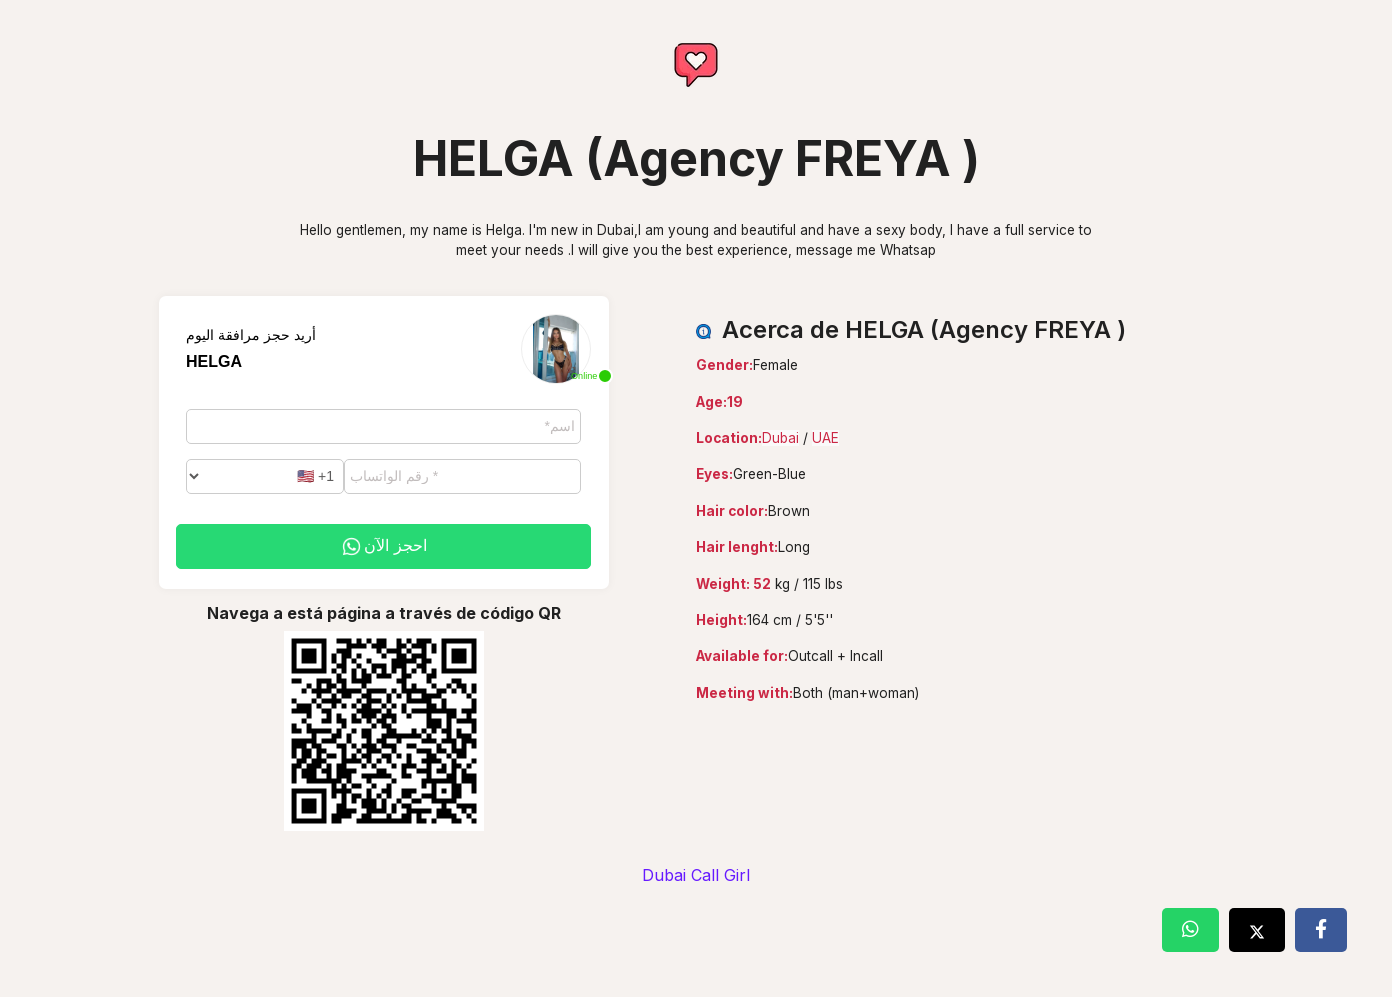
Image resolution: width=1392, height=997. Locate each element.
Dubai (780, 438)
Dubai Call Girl (696, 875)
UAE (825, 438)
